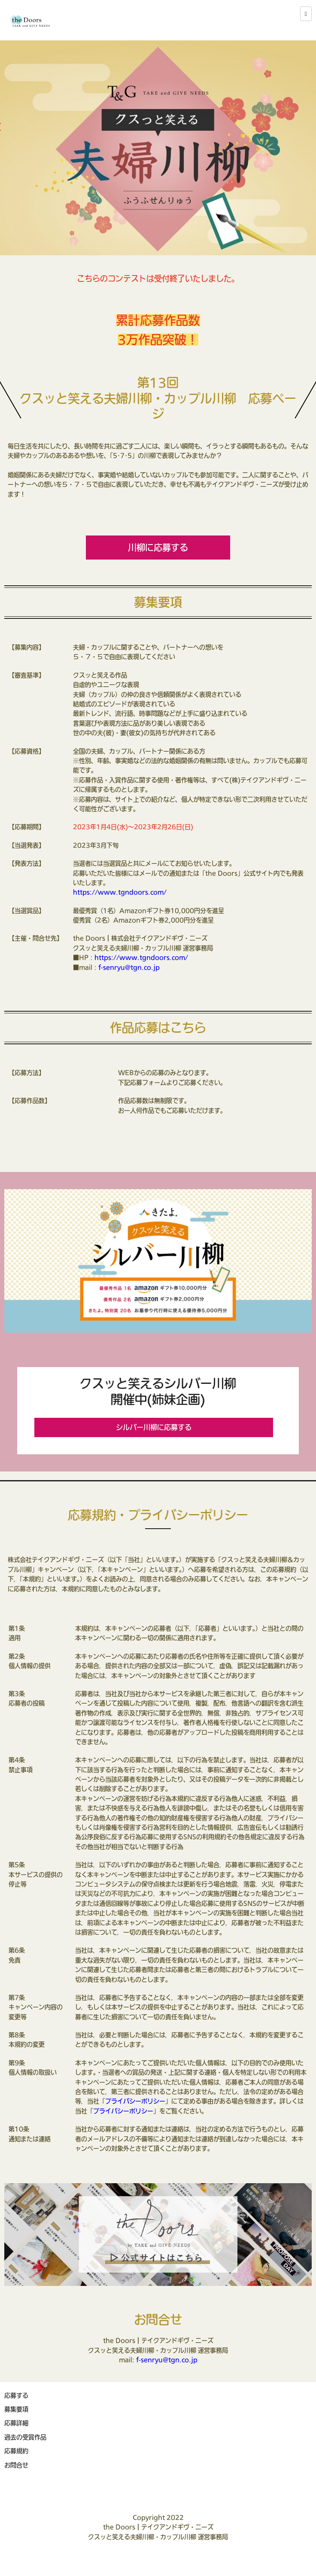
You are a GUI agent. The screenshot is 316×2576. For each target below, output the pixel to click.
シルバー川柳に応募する (153, 1427)
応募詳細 (16, 2423)
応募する (16, 2395)
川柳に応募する (158, 547)
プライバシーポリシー (135, 2101)
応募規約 (16, 2451)
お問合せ (16, 2465)
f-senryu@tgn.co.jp (129, 967)
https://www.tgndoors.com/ (120, 892)
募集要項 (16, 2409)
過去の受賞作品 (25, 2437)
